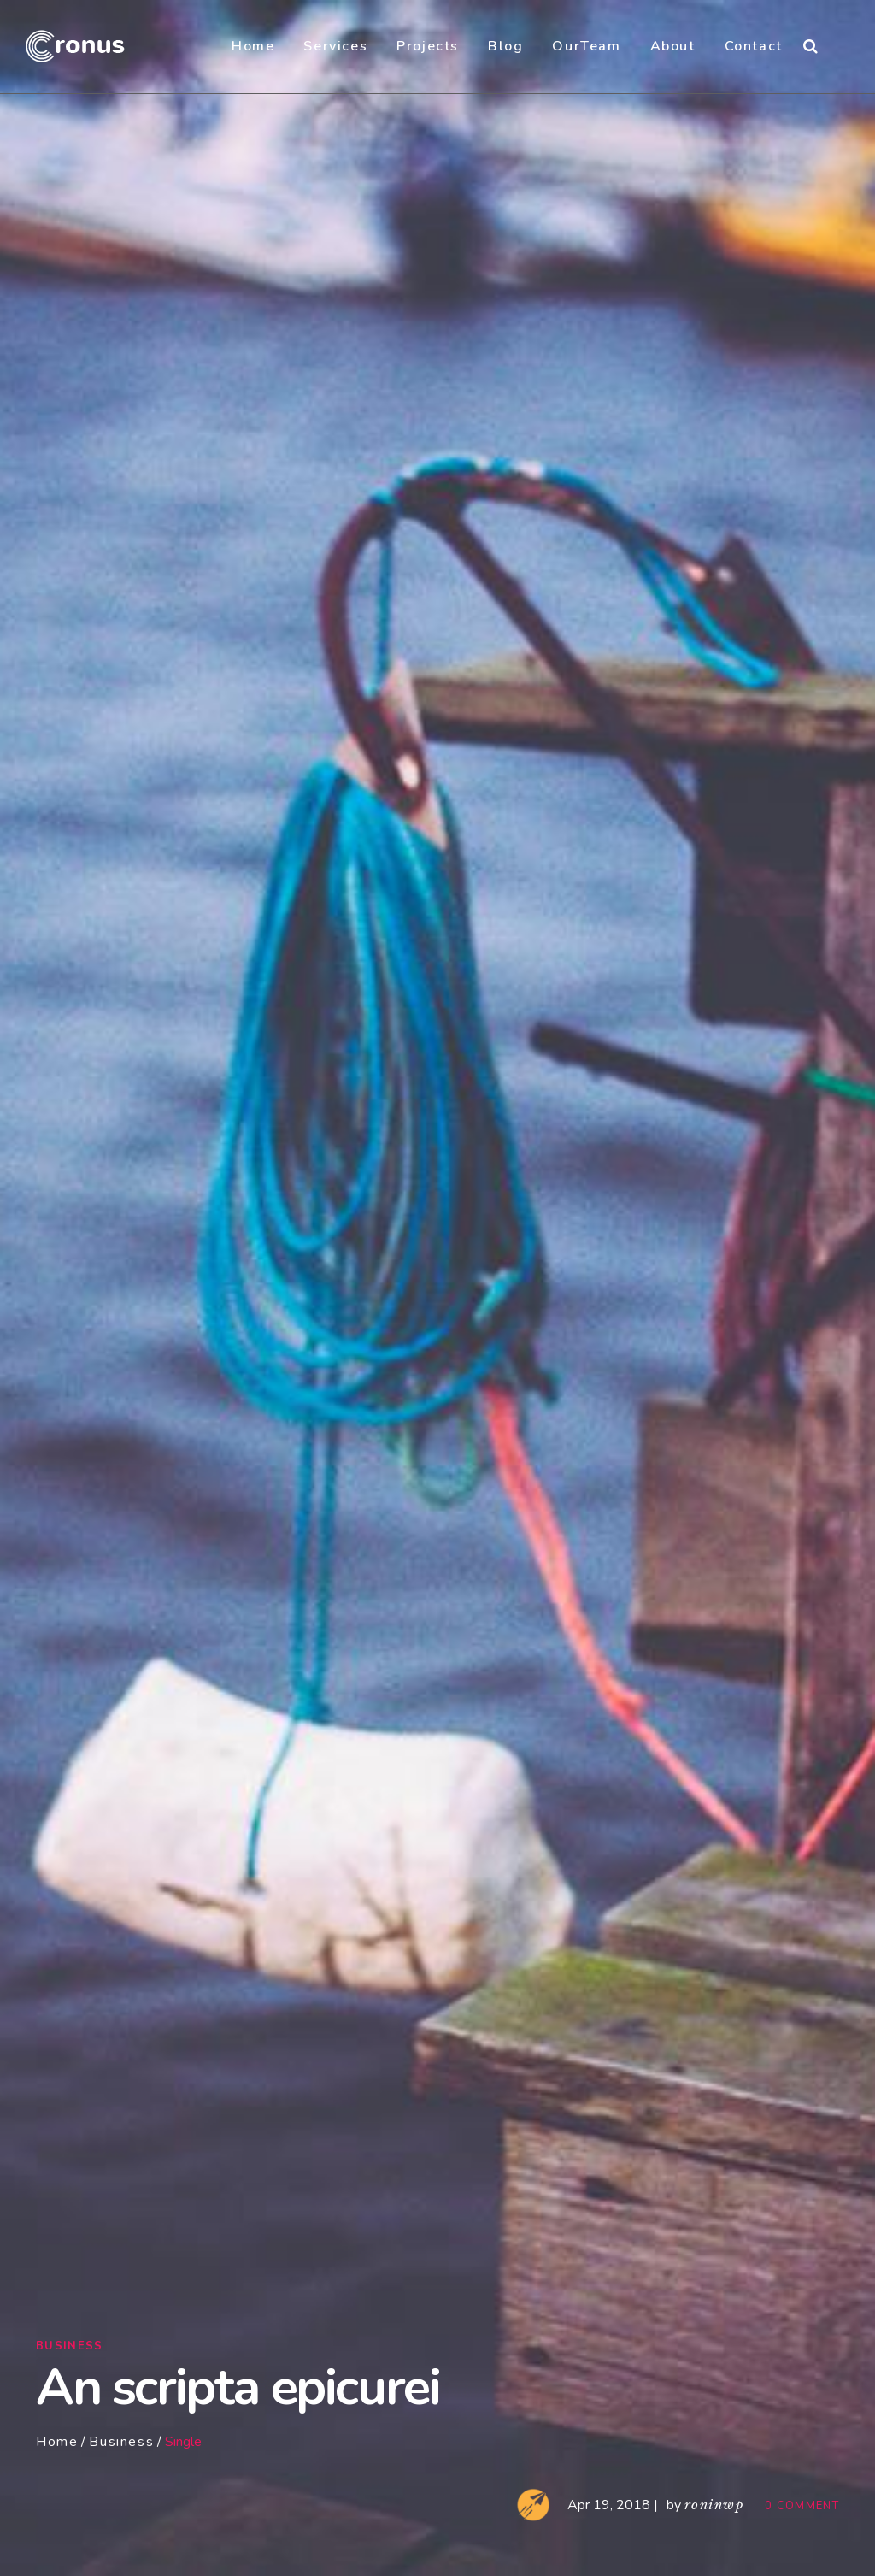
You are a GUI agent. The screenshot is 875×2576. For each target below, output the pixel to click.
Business (69, 2346)
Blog (505, 46)
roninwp (714, 2504)
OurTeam (586, 46)
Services (335, 46)
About (673, 46)
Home (253, 46)
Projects (427, 46)
